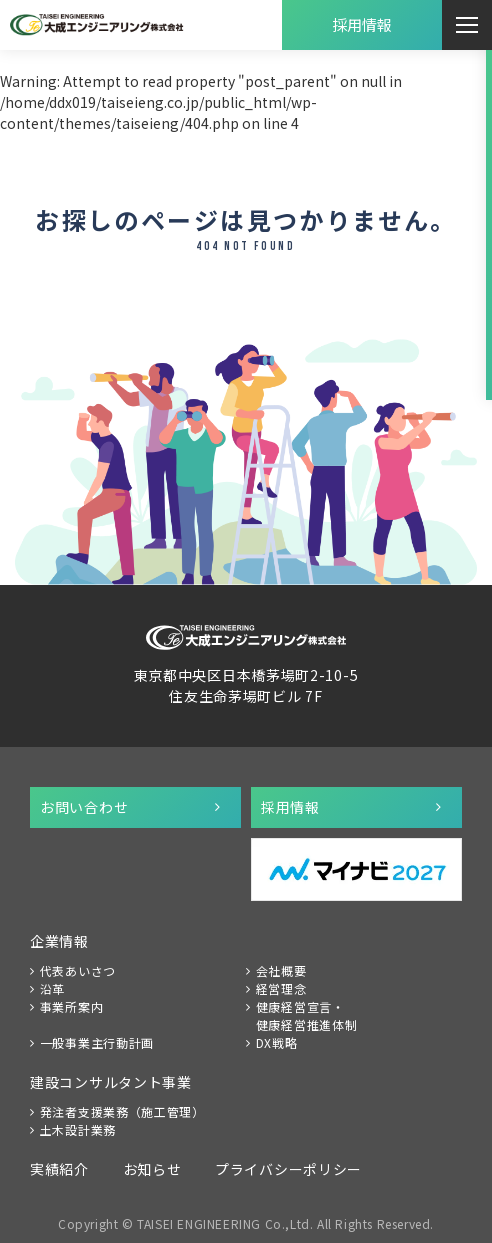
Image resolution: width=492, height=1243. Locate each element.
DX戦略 (277, 1042)
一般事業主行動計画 (97, 1042)
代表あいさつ (78, 970)
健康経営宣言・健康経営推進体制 (307, 1015)
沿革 (52, 988)
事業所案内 (72, 1006)
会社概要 (281, 970)
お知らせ (152, 1169)
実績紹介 (59, 1169)
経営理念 (281, 988)
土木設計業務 (78, 1129)
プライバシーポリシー (288, 1169)
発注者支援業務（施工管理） (122, 1111)
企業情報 (59, 941)
